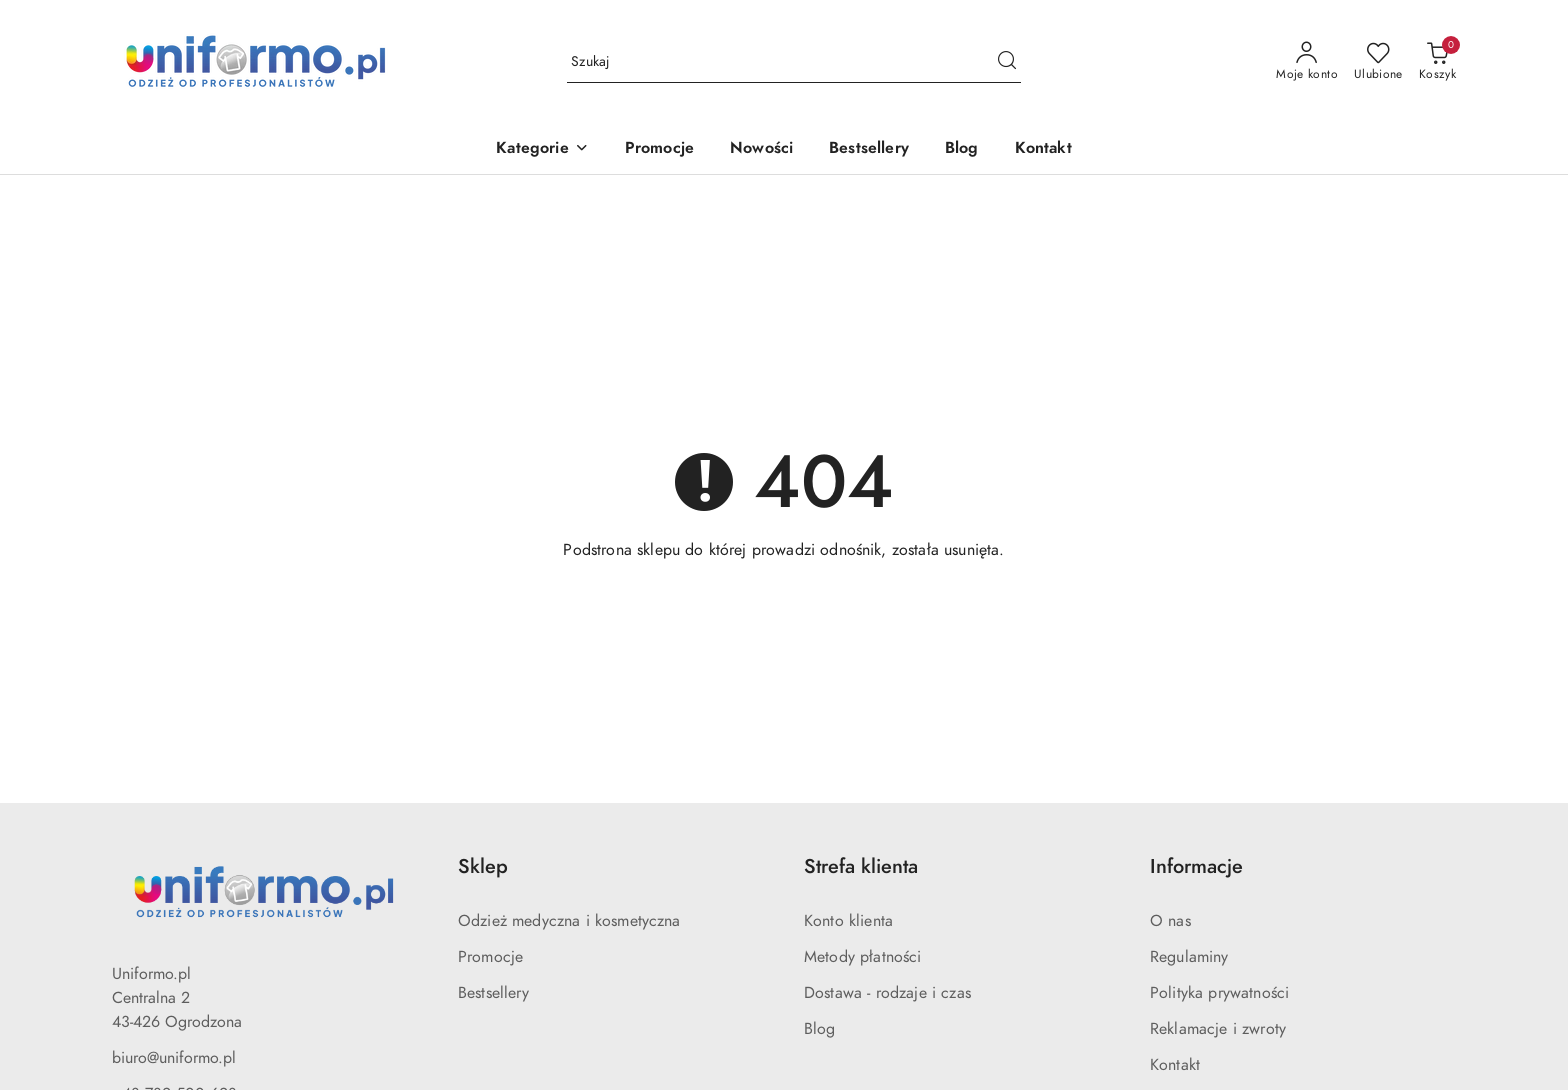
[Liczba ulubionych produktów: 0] (1378, 62)
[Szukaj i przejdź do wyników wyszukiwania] (1007, 62)
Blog (820, 1029)
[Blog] (962, 149)
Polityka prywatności (1219, 993)
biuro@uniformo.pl (174, 1058)
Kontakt (1175, 1065)
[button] (542, 149)
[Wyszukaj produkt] (794, 62)
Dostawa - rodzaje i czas (887, 993)
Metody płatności (863, 957)
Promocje (490, 957)
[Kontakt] (1043, 149)
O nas (1170, 921)
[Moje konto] (1307, 62)
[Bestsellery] (869, 149)
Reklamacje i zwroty (1218, 1029)
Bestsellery (493, 993)
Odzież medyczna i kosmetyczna (569, 921)
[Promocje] (659, 149)
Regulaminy (1189, 957)
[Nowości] (761, 149)
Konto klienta (848, 921)
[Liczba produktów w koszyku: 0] (1437, 62)
